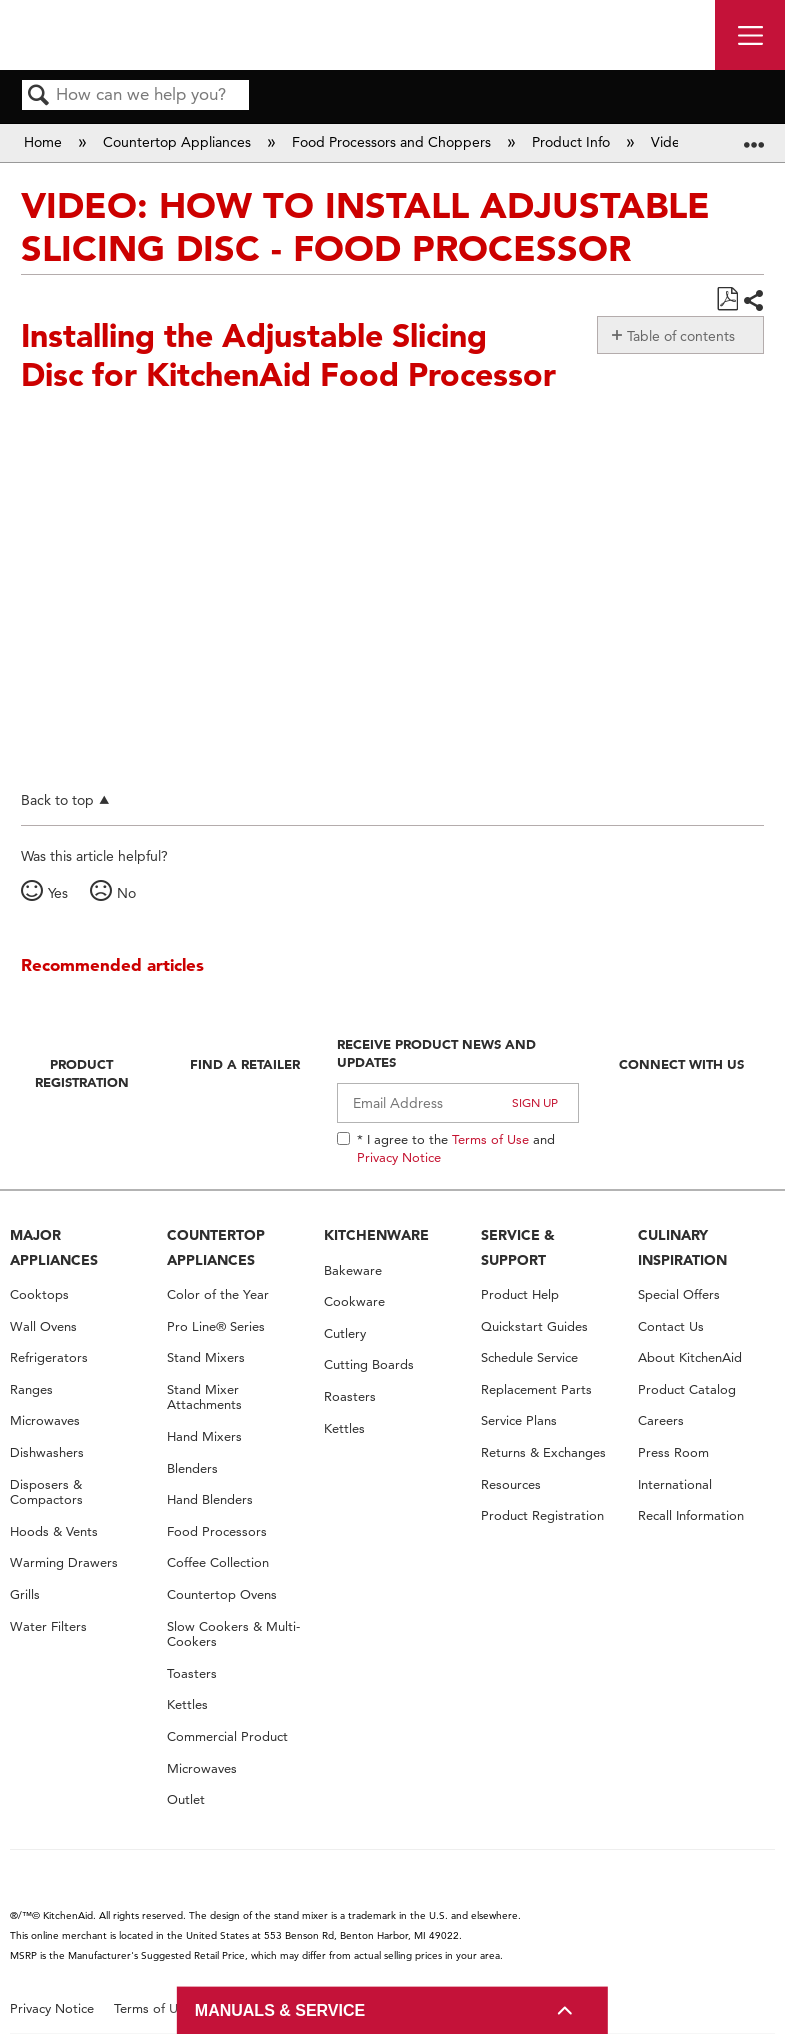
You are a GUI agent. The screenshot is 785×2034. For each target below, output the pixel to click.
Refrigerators (49, 1357)
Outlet (186, 1799)
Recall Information (691, 1515)
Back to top (57, 799)
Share (753, 300)
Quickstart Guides (534, 1326)
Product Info (573, 142)
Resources (511, 1484)
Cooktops (39, 1294)
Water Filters (48, 1626)
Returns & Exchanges (543, 1452)
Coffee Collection (218, 1562)
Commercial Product (227, 1736)
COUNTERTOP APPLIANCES (216, 1247)
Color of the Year (218, 1294)
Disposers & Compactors (46, 1492)
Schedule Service (529, 1357)
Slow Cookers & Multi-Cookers (233, 1634)
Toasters (192, 1673)
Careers (661, 1420)
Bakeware (353, 1270)
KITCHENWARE (376, 1235)
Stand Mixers (206, 1357)
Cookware (354, 1301)
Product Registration (82, 1073)
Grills (25, 1594)
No (126, 893)
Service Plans (519, 1420)
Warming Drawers (64, 1562)
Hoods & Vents (54, 1531)
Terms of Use (490, 1139)
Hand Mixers (204, 1436)
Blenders (192, 1468)
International (675, 1484)
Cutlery (345, 1333)
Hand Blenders (210, 1499)
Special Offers (679, 1294)
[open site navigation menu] (750, 35)
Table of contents (681, 336)
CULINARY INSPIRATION (682, 1247)
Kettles (187, 1704)
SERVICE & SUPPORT (518, 1247)
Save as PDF (727, 299)
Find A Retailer (245, 1064)
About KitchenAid (690, 1357)
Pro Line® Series (216, 1326)
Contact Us (671, 1326)
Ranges (31, 1389)
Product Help (520, 1294)
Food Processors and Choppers (393, 142)
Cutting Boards (369, 1364)
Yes (58, 893)
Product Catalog (687, 1389)
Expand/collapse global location (754, 136)
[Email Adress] (458, 1103)
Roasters (350, 1396)
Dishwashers (47, 1452)
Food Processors (217, 1531)
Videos (674, 142)
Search (39, 96)
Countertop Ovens (222, 1594)
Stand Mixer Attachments (204, 1397)
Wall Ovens (43, 1326)
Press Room (673, 1452)
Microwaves (45, 1420)
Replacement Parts (536, 1389)
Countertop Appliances (179, 142)
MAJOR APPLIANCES (54, 1247)
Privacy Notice (399, 1157)
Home (45, 142)
